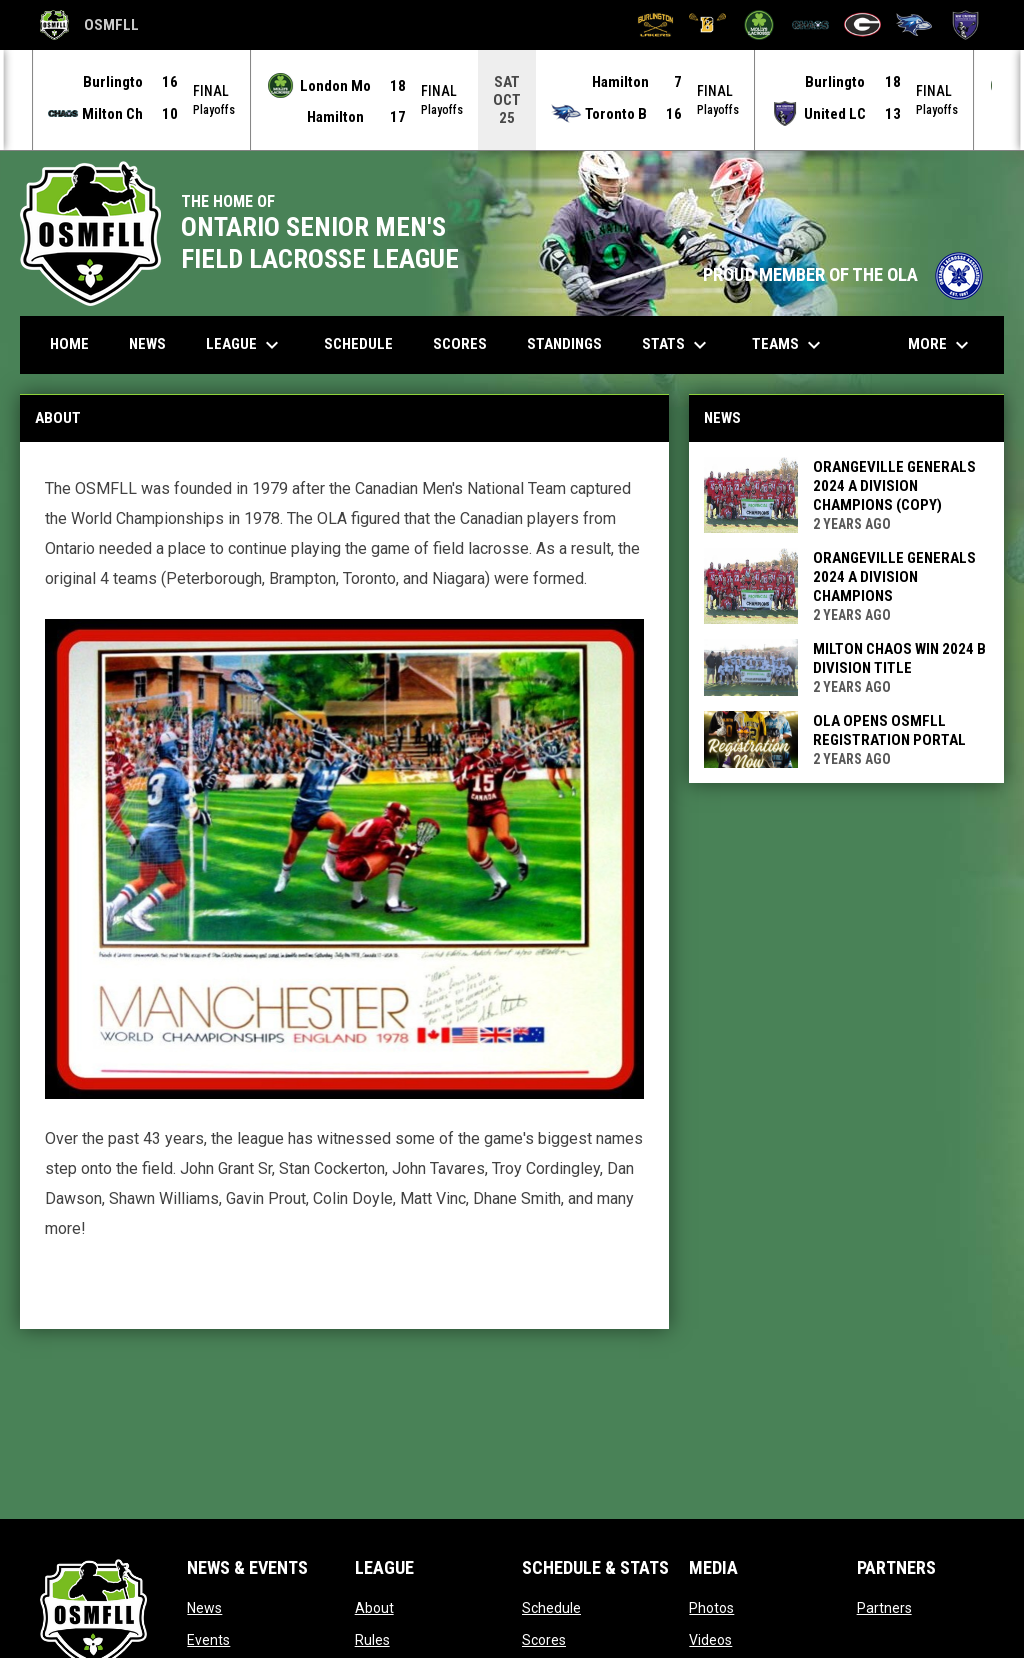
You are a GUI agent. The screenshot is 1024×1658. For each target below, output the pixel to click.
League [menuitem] (245, 344)
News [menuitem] (147, 343)
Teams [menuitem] (789, 344)
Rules (372, 1639)
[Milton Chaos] (810, 25)
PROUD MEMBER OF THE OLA (843, 274)
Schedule (551, 1607)
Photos (711, 1607)
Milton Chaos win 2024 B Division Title (899, 657)
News (204, 1607)
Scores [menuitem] (460, 343)
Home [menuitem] (69, 343)
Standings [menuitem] (564, 343)
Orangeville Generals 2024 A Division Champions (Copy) (894, 485)
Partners (884, 1607)
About (374, 1607)
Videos (710, 1639)
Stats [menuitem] (677, 344)
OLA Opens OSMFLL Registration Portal (889, 729)
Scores (544, 1639)
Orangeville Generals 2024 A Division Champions (894, 576)
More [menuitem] (941, 344)
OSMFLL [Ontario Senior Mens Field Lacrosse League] (89, 25)
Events (208, 1639)
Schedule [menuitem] (358, 343)
